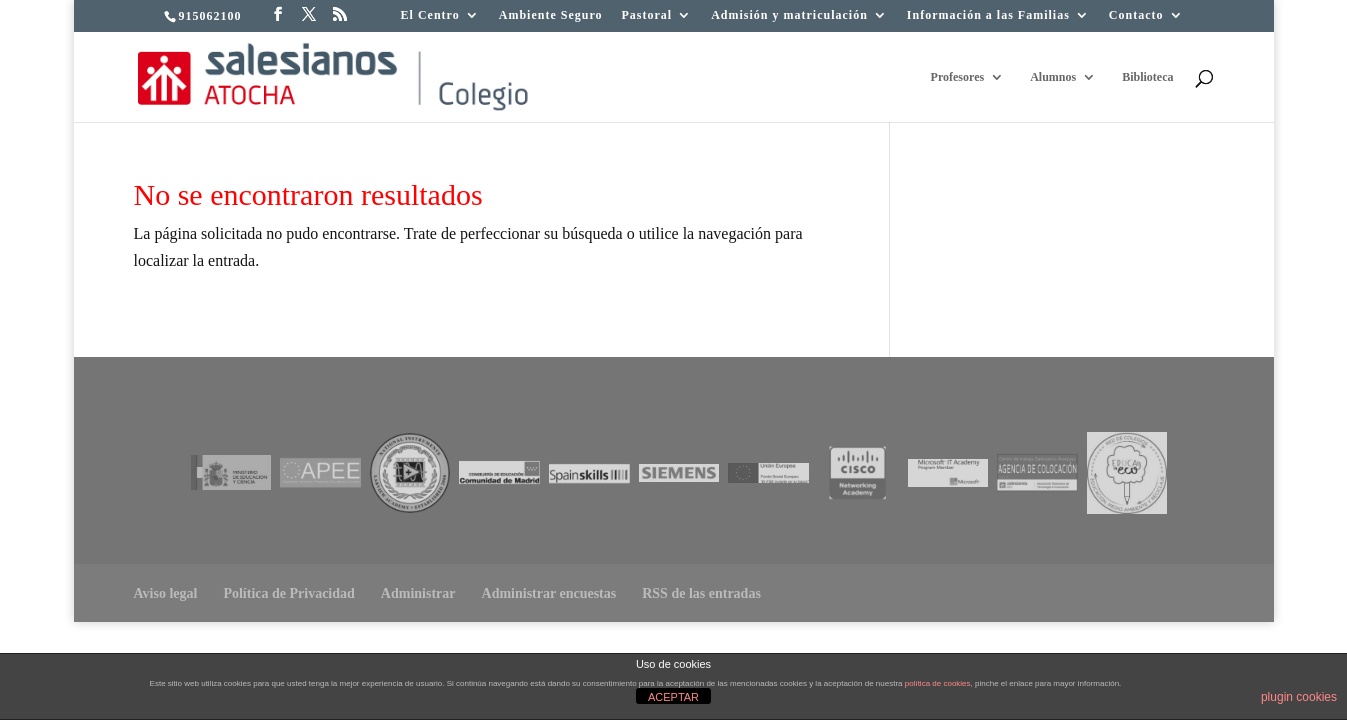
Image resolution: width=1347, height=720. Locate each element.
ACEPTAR (673, 697)
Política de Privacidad (288, 593)
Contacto (1136, 15)
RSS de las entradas (701, 593)
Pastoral (647, 15)
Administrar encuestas (549, 593)
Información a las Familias (988, 15)
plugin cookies (1299, 697)
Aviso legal (166, 593)
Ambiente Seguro (551, 15)
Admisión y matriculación (789, 15)
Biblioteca (1147, 77)
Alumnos (1053, 77)
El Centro (430, 15)
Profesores (958, 77)
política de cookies (938, 683)
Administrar (418, 593)
